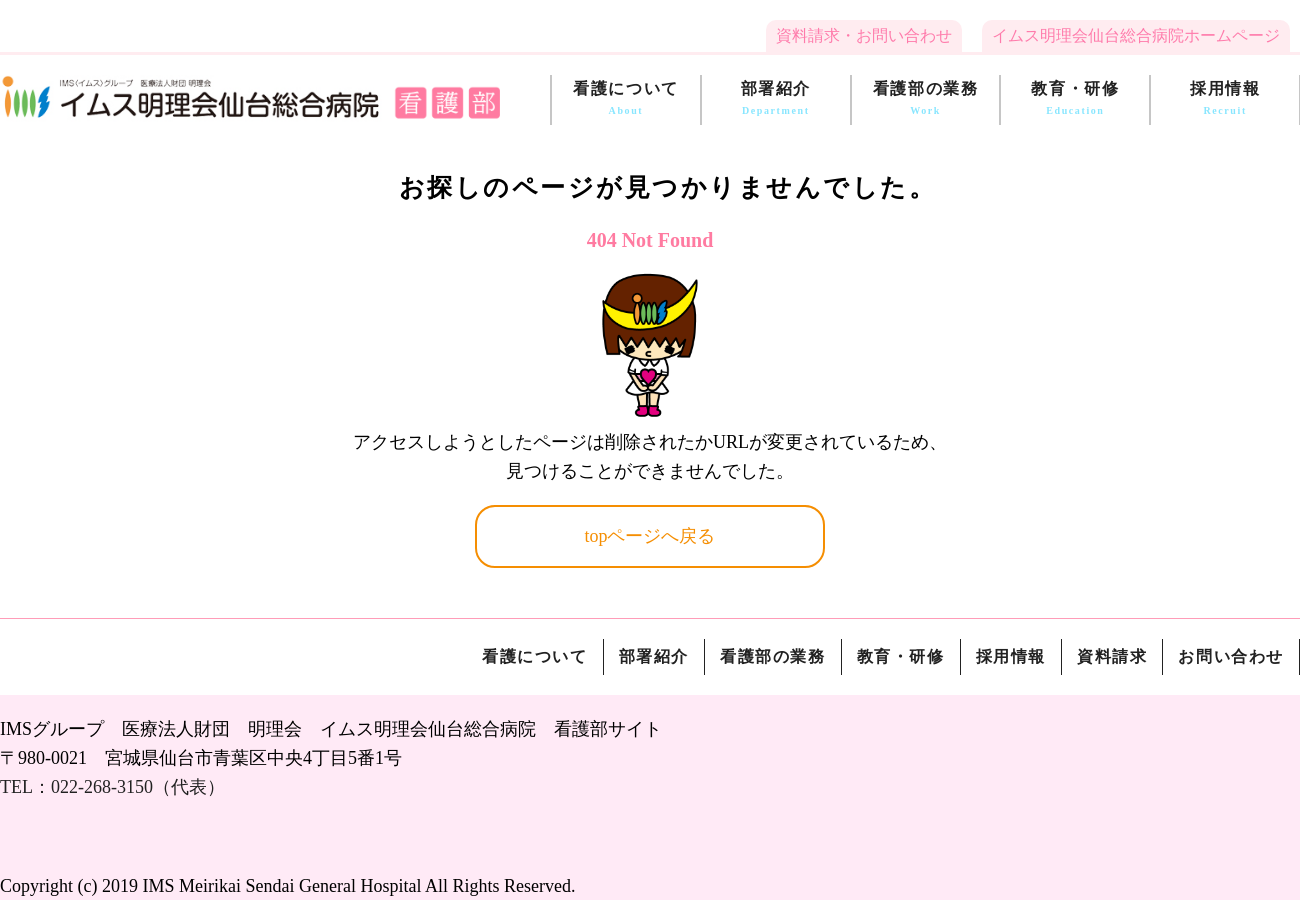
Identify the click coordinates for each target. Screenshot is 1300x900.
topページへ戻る (649, 536)
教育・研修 (1075, 99)
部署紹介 (776, 99)
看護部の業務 (926, 99)
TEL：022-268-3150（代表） (112, 787)
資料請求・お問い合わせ (864, 35)
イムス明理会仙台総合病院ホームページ (1136, 35)
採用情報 (1225, 99)
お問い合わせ (1231, 656)
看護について (626, 99)
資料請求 (1112, 656)
